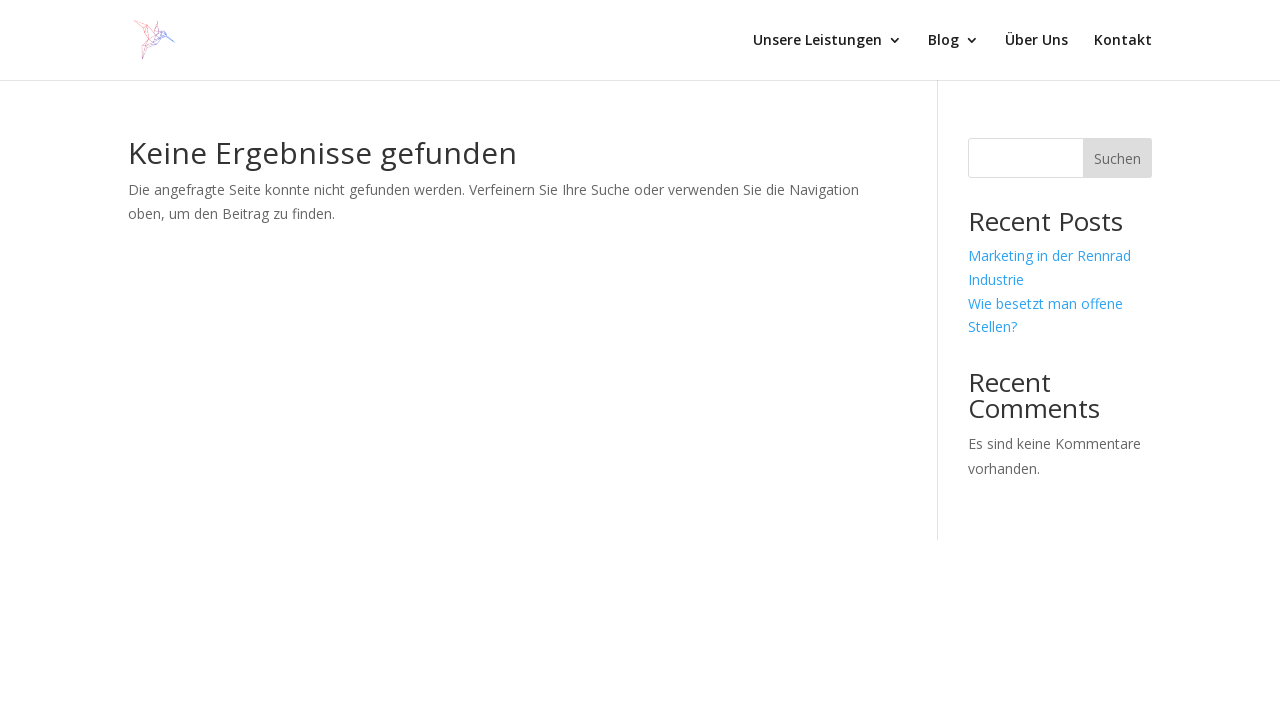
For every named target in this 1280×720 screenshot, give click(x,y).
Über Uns (1036, 41)
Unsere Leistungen (817, 41)
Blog (943, 41)
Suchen (1117, 158)
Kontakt (1123, 41)
